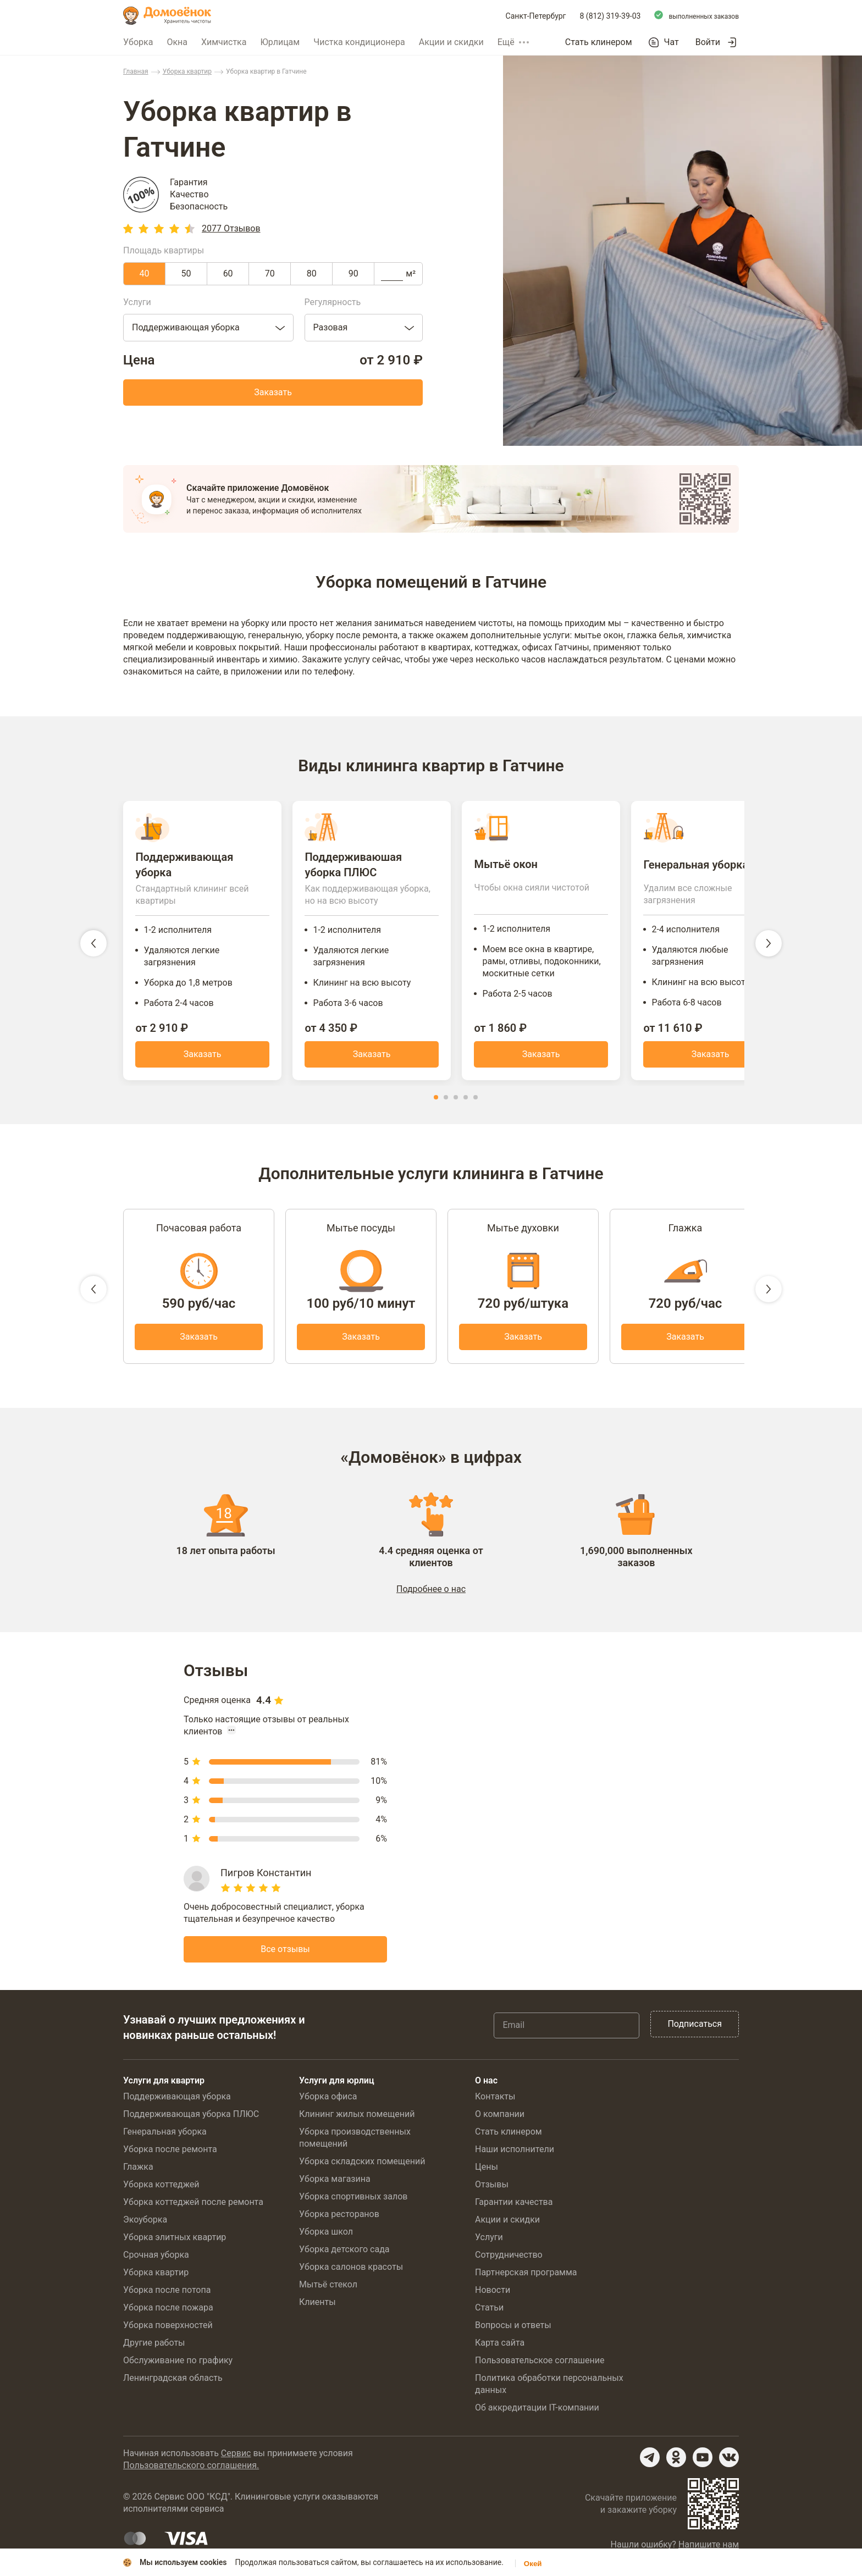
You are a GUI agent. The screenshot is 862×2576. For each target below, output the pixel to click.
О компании (499, 2119)
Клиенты (317, 2307)
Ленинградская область (173, 2383)
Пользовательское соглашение (540, 2365)
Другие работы (154, 2347)
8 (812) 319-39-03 (610, 16)
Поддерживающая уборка (177, 2101)
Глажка (138, 2171)
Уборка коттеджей (161, 2189)
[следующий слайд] (768, 946)
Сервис (236, 2458)
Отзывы (492, 2189)
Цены (486, 2171)
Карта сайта (499, 2347)
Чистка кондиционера (359, 42)
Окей (533, 2564)
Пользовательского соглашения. (191, 2470)
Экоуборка (145, 2224)
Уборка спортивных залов (353, 2201)
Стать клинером (598, 42)
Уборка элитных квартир (174, 2242)
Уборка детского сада (344, 2254)
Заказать (273, 392)
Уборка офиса (328, 2101)
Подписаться (694, 2029)
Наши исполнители (514, 2154)
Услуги (489, 2242)
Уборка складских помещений (362, 2166)
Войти (707, 42)
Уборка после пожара (168, 2312)
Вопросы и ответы (513, 2330)
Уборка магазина (335, 2184)
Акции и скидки (451, 42)
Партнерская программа (526, 2277)
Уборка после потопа (167, 2295)
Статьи (489, 2312)
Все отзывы (285, 1954)
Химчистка (224, 42)
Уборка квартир (187, 71)
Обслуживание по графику (178, 2365)
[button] (436, 1102)
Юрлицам (280, 42)
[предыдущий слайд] (93, 946)
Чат (671, 42)
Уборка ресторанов (339, 2219)
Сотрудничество (509, 2259)
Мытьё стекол (328, 2289)
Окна (177, 42)
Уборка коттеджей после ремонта (193, 2207)
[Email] (566, 2030)
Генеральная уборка (165, 2136)
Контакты (495, 2101)
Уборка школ (326, 2236)
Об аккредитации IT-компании (537, 2412)
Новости (492, 2295)
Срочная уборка (156, 2259)
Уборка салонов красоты (351, 2272)
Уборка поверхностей (168, 2330)
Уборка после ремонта (170, 2154)
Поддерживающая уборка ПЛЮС (191, 2119)
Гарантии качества (513, 2207)
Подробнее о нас (431, 1594)
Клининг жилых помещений (357, 2119)
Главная (135, 71)
